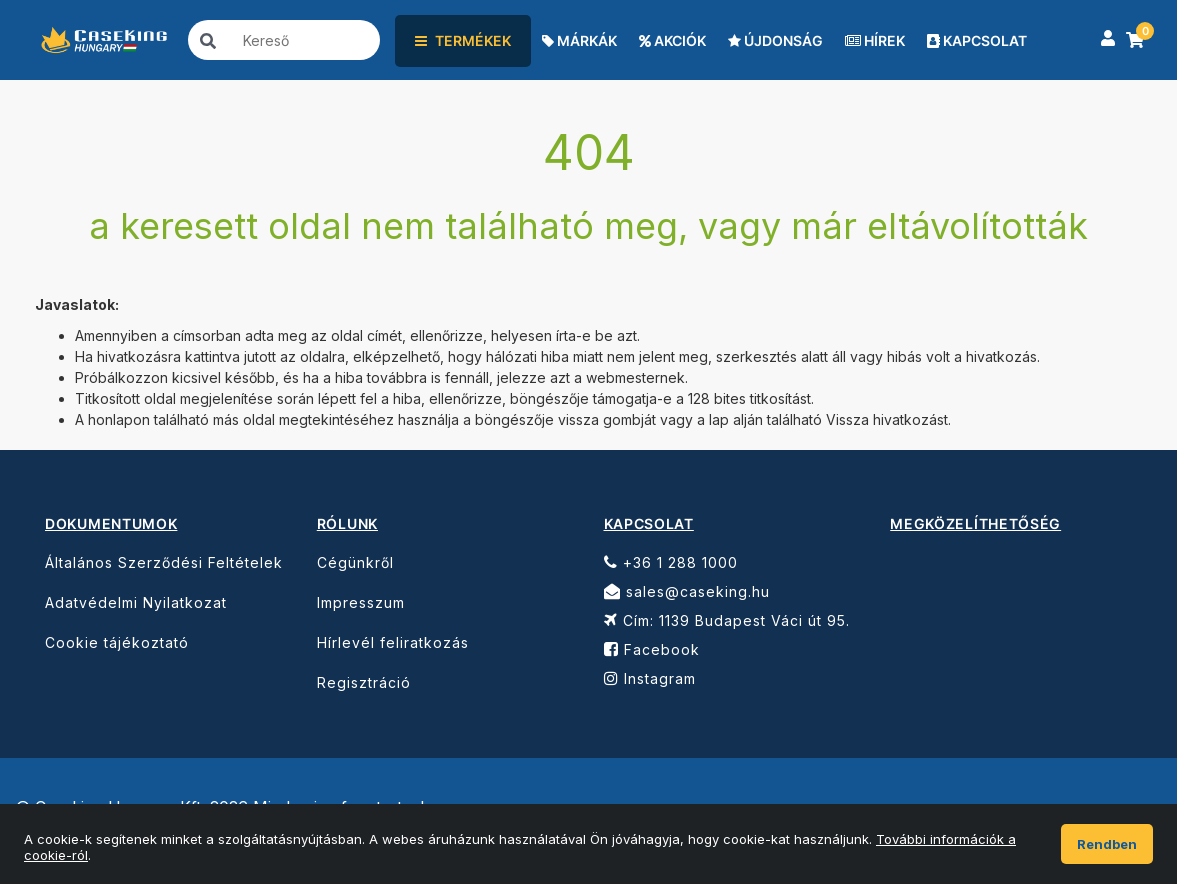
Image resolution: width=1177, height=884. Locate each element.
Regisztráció (364, 682)
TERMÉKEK (463, 40)
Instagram (650, 678)
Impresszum (361, 602)
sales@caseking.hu (687, 591)
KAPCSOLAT (977, 40)
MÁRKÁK (579, 40)
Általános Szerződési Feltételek (164, 562)
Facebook (652, 649)
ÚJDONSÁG (775, 40)
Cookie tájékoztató (117, 642)
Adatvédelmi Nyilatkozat (136, 602)
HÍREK (875, 40)
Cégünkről (355, 562)
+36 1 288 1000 (671, 562)
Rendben (1107, 844)
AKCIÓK (672, 40)
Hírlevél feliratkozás (393, 642)
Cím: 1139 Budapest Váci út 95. (727, 620)
